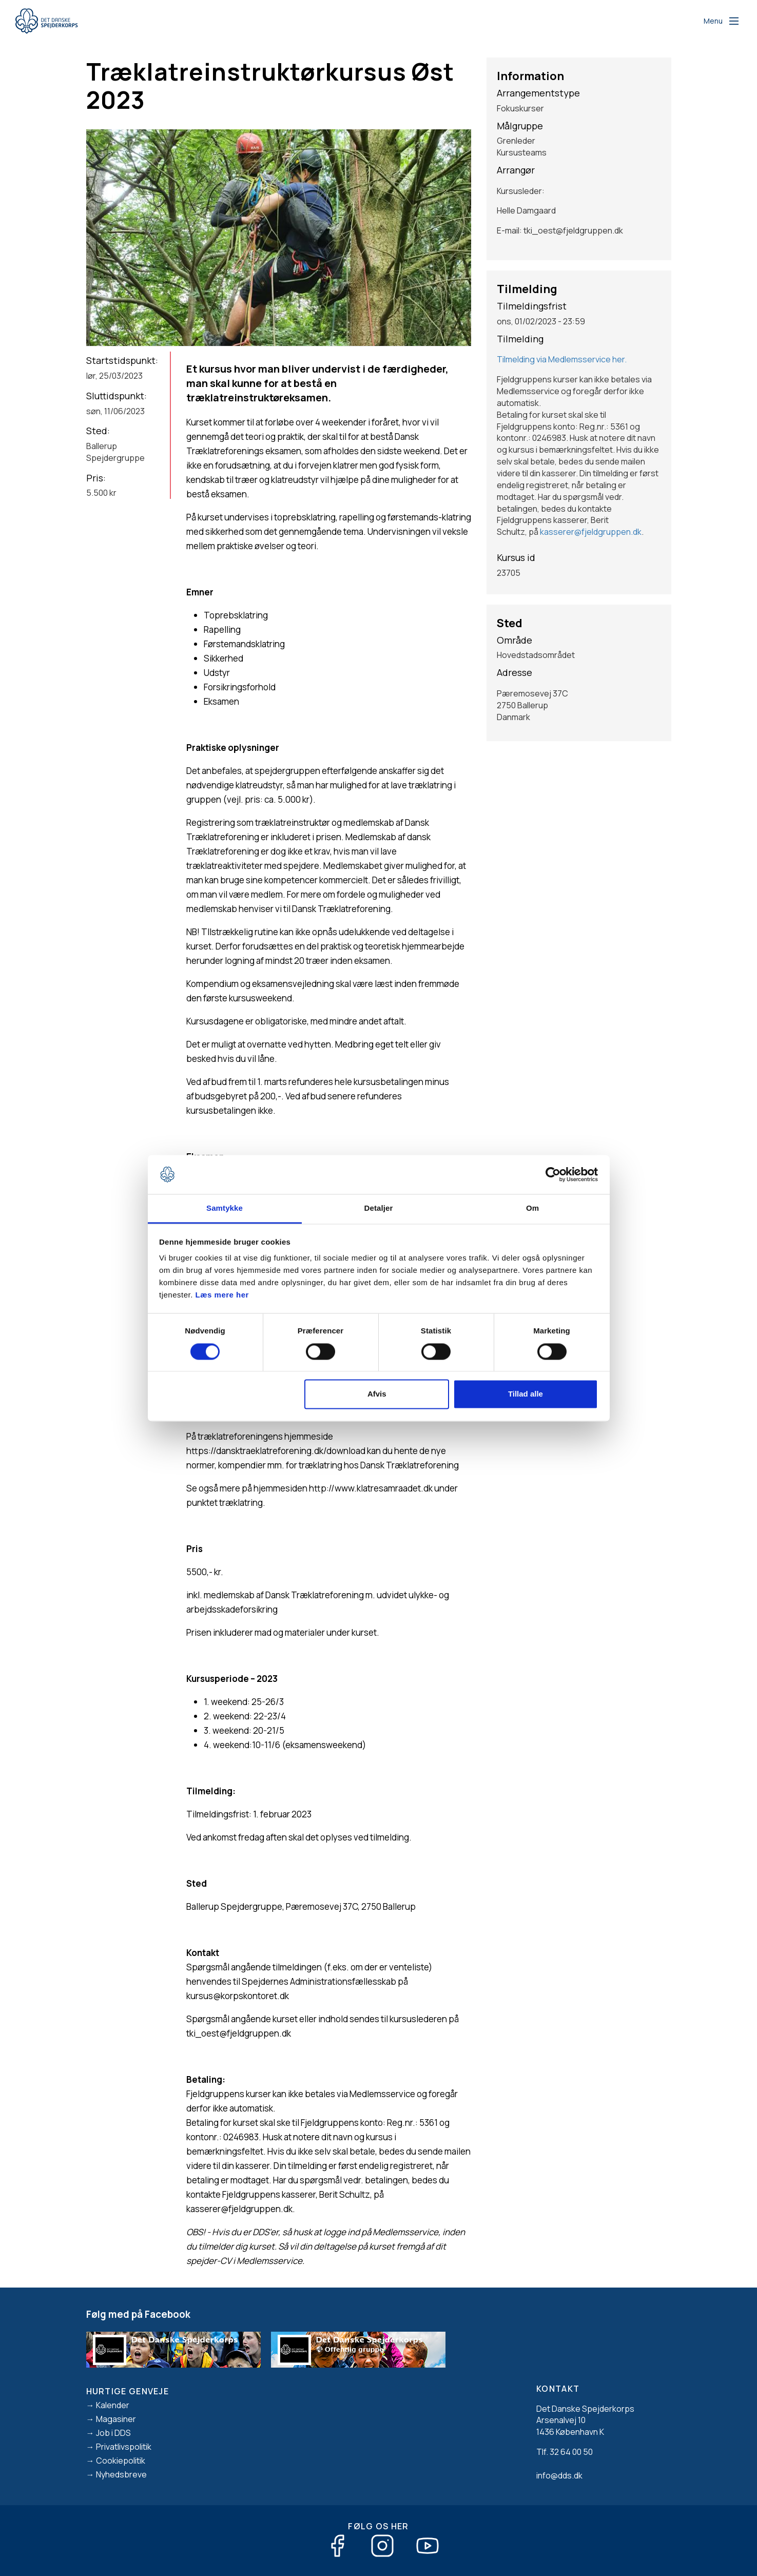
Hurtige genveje (127, 2391)
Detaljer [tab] (378, 1208)
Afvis (376, 1394)
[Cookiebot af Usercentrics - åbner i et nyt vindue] (553, 1174)
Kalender (112, 2405)
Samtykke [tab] (224, 1208)
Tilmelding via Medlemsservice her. (562, 359)
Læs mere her (222, 1295)
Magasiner (116, 2419)
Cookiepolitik (120, 2460)
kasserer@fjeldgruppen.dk (591, 531)
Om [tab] (532, 1208)
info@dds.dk (559, 2475)
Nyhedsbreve (121, 2474)
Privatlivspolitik (123, 2446)
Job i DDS (113, 2432)
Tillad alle (525, 1394)
